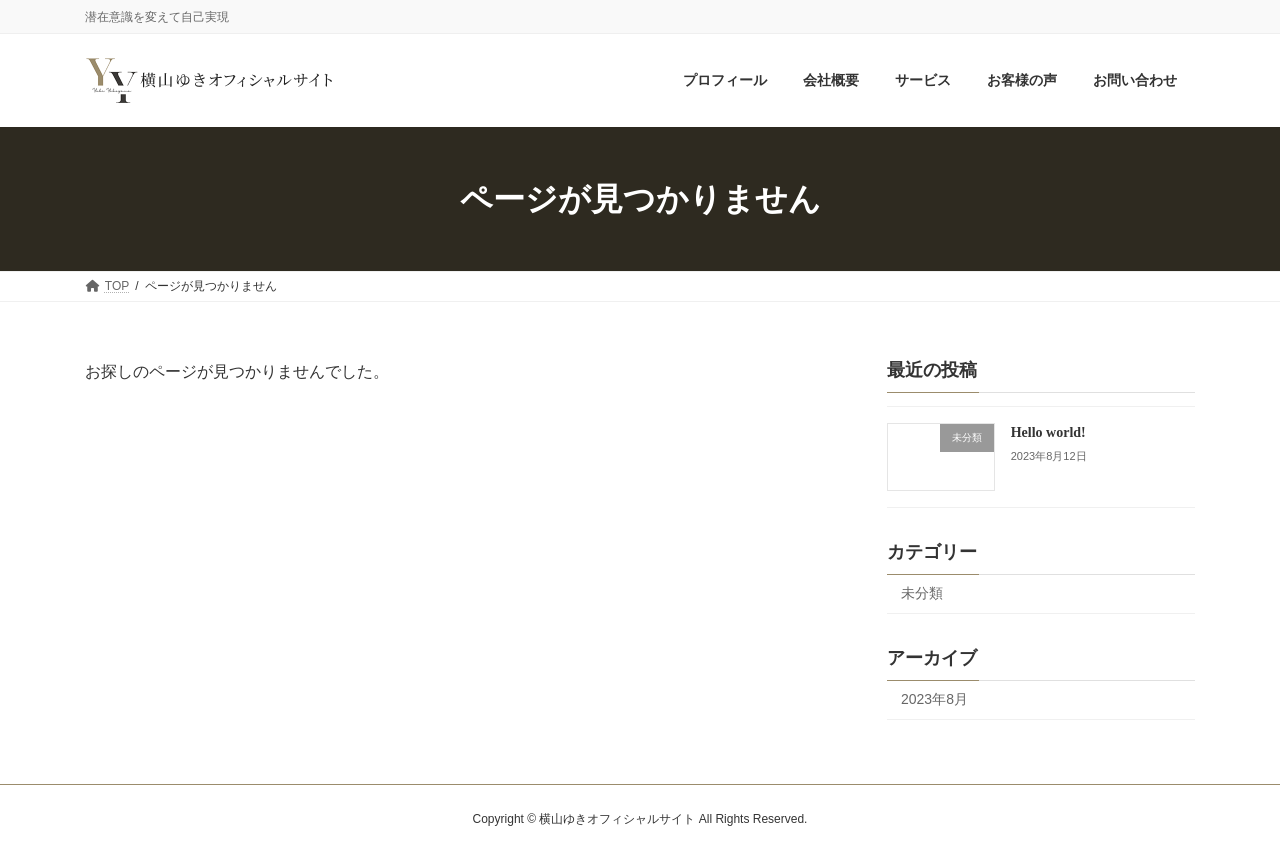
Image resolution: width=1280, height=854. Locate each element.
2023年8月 (934, 699)
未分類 (922, 594)
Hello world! (1048, 432)
